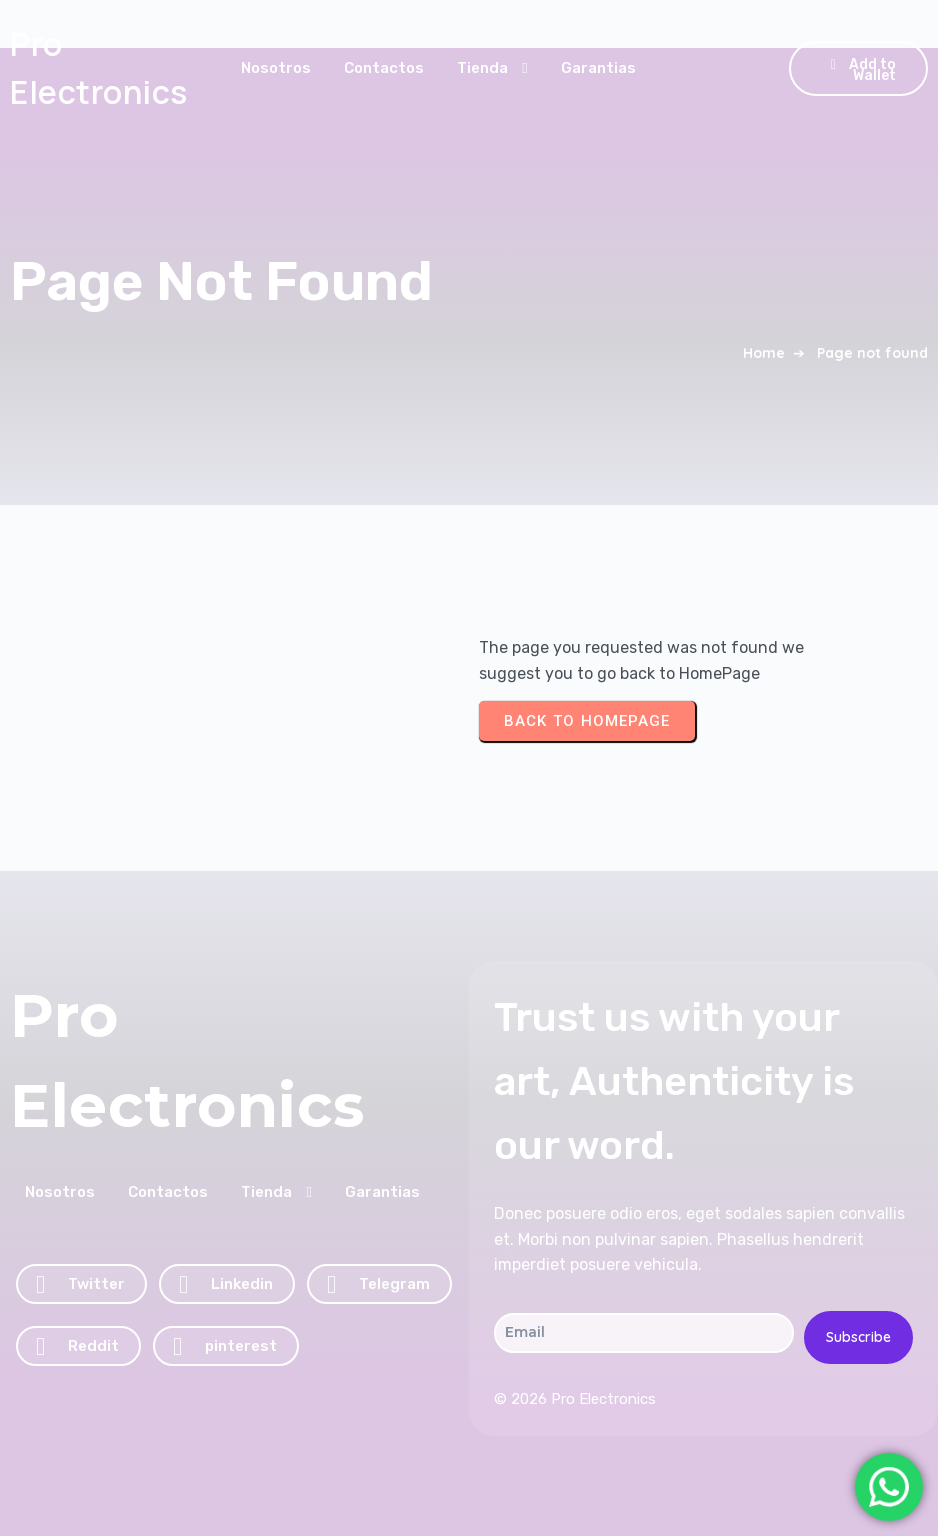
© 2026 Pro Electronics (575, 1399)
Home (764, 353)
